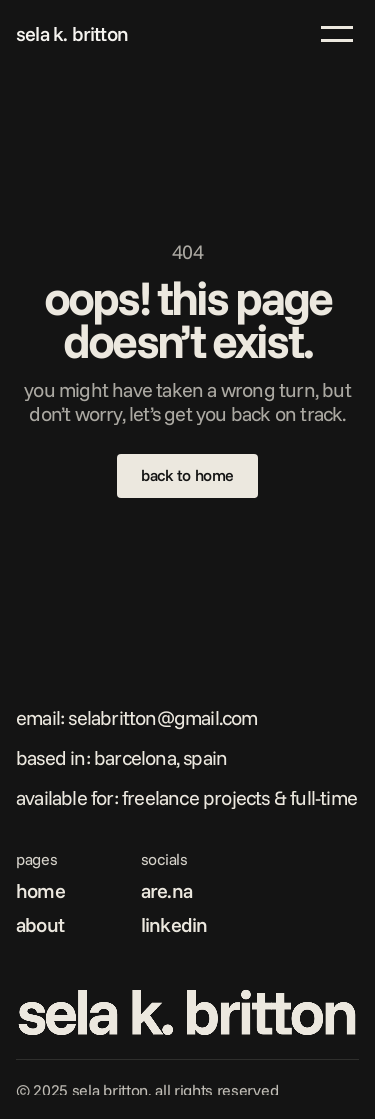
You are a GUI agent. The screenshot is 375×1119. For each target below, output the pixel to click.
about (40, 924)
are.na (166, 890)
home (40, 890)
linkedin (174, 924)
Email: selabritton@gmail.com (137, 717)
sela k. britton (72, 33)
